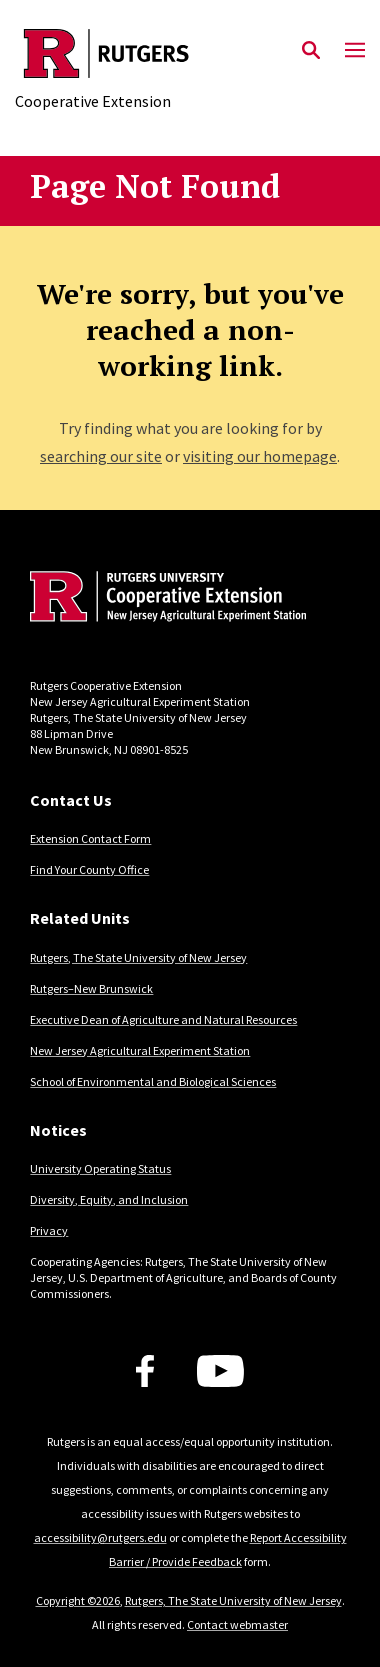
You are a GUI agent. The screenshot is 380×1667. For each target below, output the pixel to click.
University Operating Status (100, 1168)
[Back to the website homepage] (106, 53)
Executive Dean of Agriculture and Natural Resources (163, 1019)
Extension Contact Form (90, 838)
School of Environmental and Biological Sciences (153, 1081)
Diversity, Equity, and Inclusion (109, 1199)
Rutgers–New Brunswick (91, 988)
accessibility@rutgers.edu (100, 1537)
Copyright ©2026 (78, 1600)
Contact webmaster (237, 1624)
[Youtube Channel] (220, 1371)
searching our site (101, 456)
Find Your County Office (89, 869)
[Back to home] (165, 599)
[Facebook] (145, 1371)
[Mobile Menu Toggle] (355, 51)
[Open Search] (311, 51)
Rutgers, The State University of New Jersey (138, 957)
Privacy (49, 1230)
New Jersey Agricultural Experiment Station (140, 1050)
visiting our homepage (260, 456)
